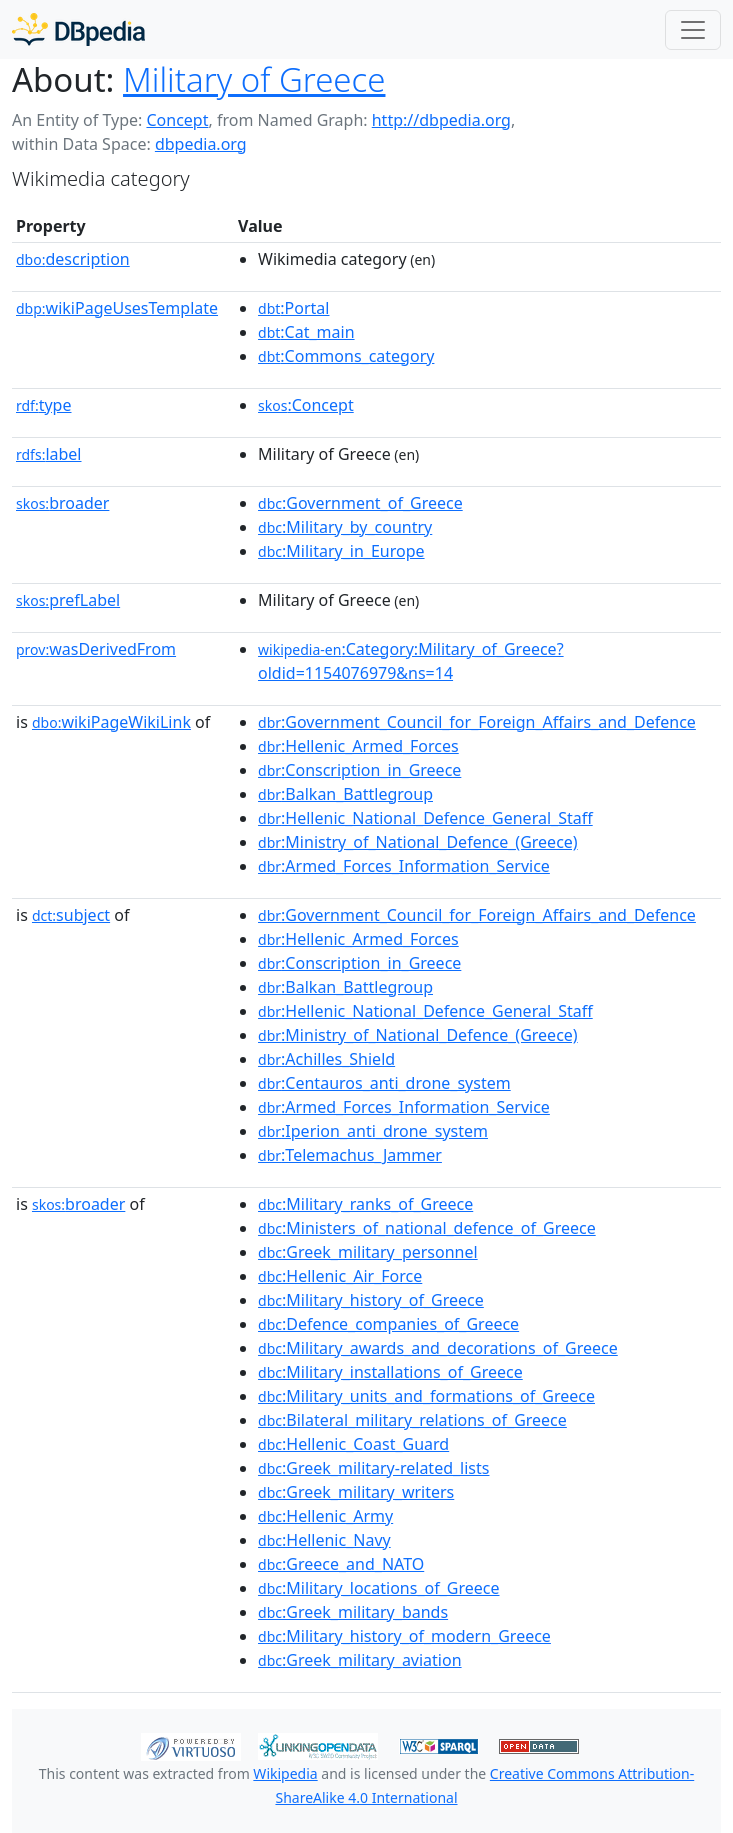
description (73, 259)
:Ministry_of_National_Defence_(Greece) (418, 842)
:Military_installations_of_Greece (390, 1372)
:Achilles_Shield (326, 1059)
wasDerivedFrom (96, 649)
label (49, 454)
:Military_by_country (345, 527)
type (44, 405)
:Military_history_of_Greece (371, 1300)
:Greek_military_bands (353, 1612)
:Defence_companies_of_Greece (388, 1324)
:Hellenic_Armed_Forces (358, 746)
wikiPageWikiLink (111, 722)
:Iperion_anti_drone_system (373, 1131)
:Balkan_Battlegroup (345, 794)
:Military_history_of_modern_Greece (404, 1636)
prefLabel (68, 600)
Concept (177, 120)
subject (71, 915)
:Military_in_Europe (341, 551)
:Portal (293, 308)
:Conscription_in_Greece (359, 770)
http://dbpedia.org (441, 120)
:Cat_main (306, 332)
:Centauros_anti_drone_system (384, 1083)
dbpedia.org (201, 144)
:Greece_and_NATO (341, 1564)
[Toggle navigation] (693, 30)
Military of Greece (254, 79)
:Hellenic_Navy (324, 1540)
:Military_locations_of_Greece (378, 1588)
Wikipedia (285, 1773)
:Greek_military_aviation (360, 1660)
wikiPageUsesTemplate (117, 308)
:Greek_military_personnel (368, 1252)
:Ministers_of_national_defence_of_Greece (427, 1228)
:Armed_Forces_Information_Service (404, 866)
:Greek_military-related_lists (373, 1468)
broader (62, 503)
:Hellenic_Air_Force (340, 1276)
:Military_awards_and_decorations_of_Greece (438, 1348)
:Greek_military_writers (356, 1492)
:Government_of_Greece (360, 503)
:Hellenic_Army (325, 1516)
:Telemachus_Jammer (350, 1155)
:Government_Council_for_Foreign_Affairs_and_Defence (477, 722)
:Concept (306, 405)
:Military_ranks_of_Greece (365, 1204)
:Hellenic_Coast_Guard (353, 1444)
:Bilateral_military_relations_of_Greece (412, 1420)
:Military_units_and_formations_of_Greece (426, 1396)
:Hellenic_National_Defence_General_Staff (425, 818)
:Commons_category (346, 356)
